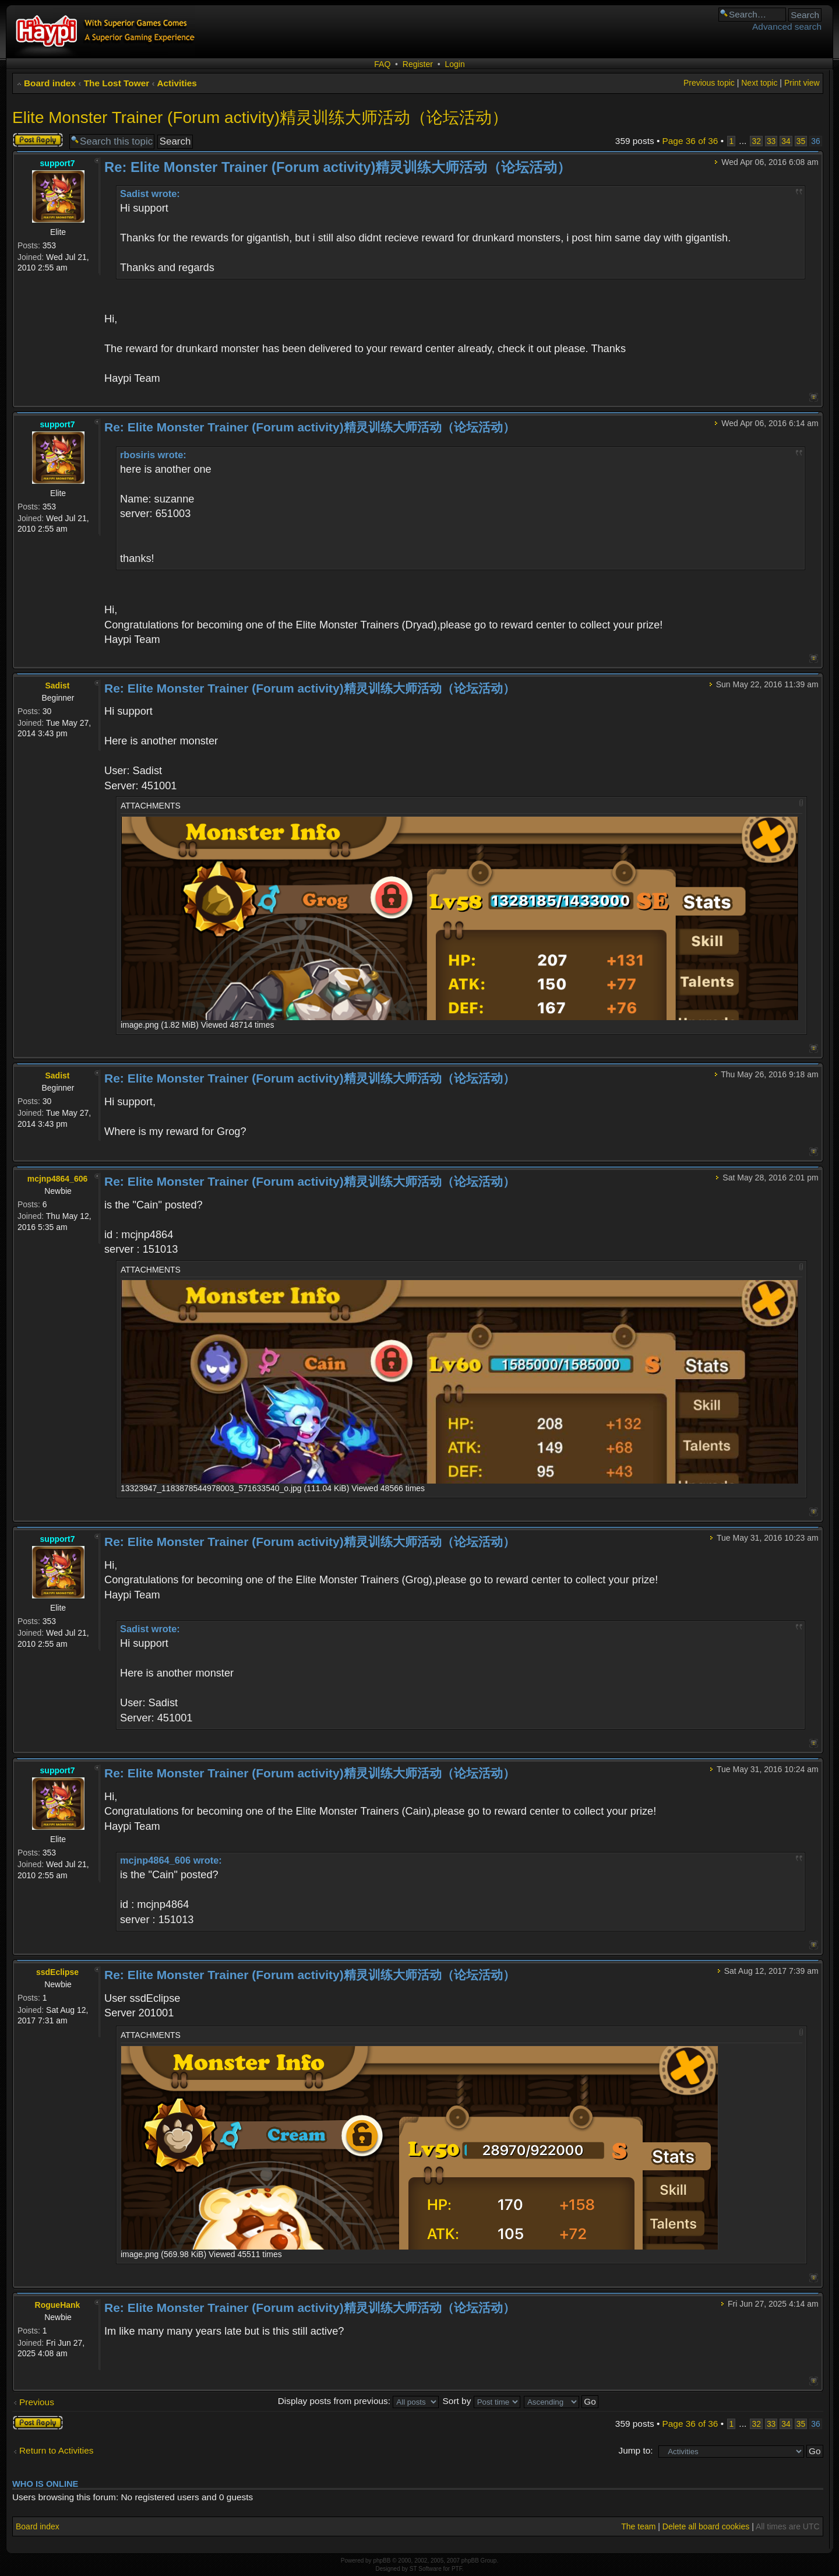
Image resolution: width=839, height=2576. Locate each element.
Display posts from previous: (358, 2401)
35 (800, 141)
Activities (176, 83)
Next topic (759, 82)
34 (785, 141)
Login (454, 64)
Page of (690, 141)
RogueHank (57, 2305)
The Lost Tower (117, 83)
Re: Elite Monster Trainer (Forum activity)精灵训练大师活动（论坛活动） (337, 167)
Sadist (57, 685)
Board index (50, 83)
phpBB (381, 2560)
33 (771, 141)
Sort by (481, 2401)
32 (756, 141)
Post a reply (38, 139)
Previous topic (709, 82)
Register (418, 64)
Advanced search (787, 26)
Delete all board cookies (705, 2526)
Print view (802, 82)
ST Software (426, 2569)
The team (638, 2526)
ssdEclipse (57, 1972)
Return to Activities (56, 2450)
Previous (36, 2402)
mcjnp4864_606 (57, 1178)
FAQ (382, 64)
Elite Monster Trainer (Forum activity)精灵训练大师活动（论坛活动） (260, 117)
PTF (457, 2569)
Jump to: (635, 2450)
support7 (57, 163)
